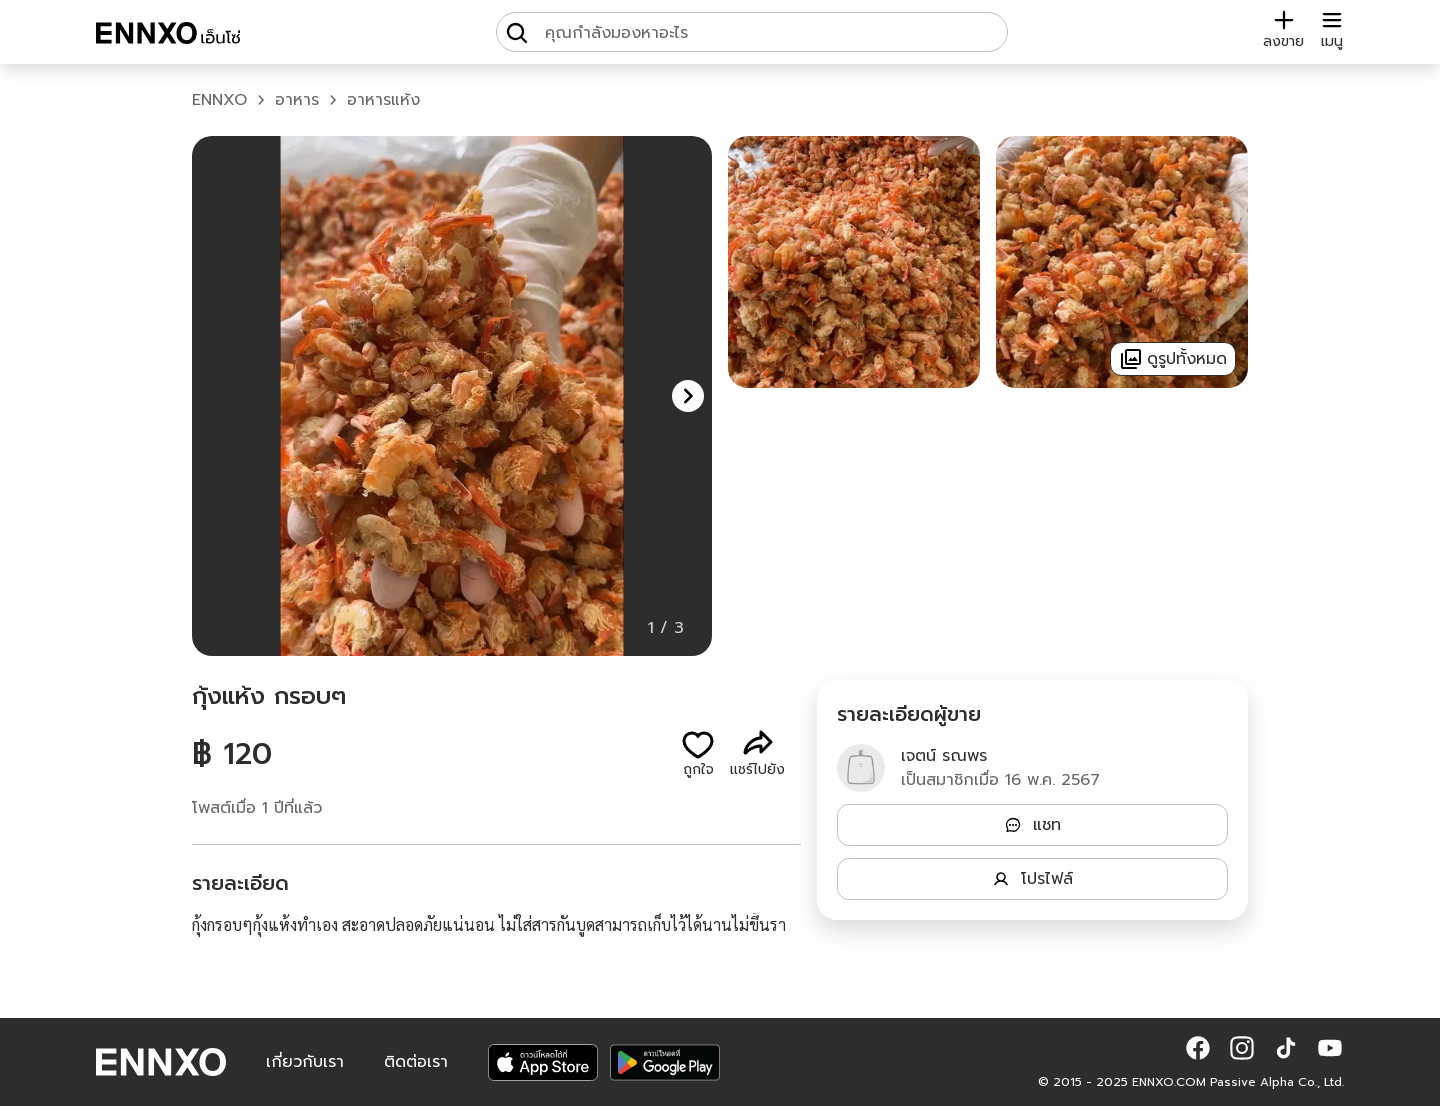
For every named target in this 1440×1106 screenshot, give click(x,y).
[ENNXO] (168, 36)
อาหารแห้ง (383, 100)
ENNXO (219, 100)
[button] (688, 396)
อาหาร (297, 100)
